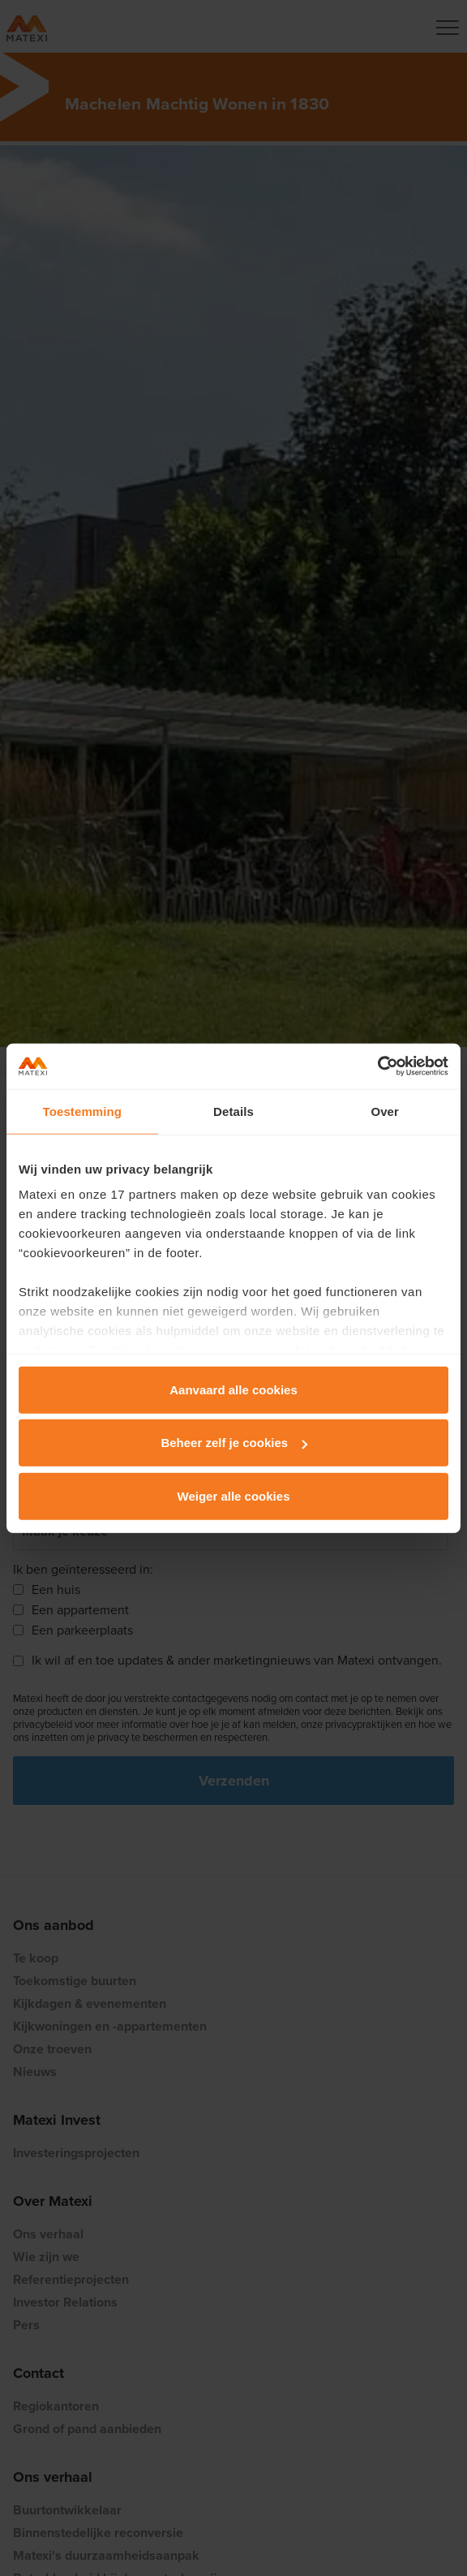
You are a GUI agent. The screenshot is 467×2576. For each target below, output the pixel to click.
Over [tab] (385, 1111)
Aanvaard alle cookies (233, 1389)
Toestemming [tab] (82, 1111)
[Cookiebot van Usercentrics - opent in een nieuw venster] (377, 1066)
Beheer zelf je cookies (234, 1443)
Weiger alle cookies (234, 1495)
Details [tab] (233, 1111)
